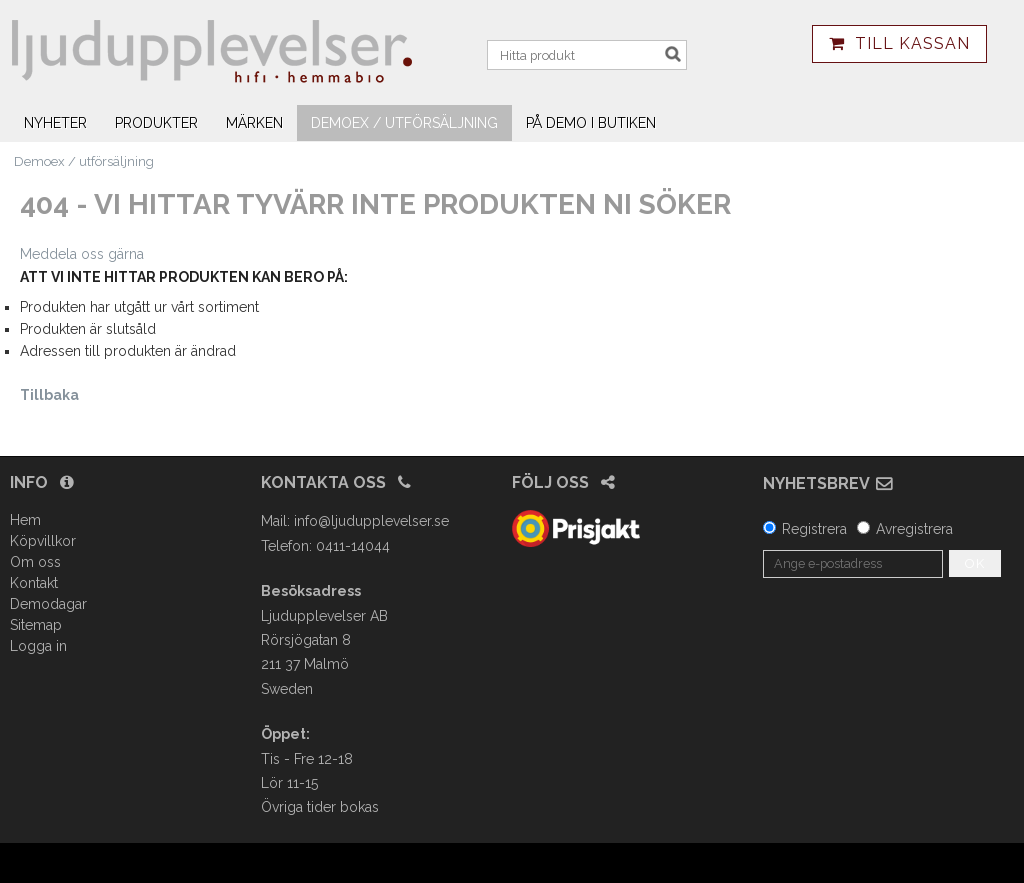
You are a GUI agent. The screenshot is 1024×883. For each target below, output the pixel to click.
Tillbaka (49, 395)
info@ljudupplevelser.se (371, 521)
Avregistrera (914, 529)
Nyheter (55, 123)
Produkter (156, 123)
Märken (254, 123)
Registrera (814, 529)
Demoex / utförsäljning (404, 123)
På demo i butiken (591, 123)
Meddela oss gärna (82, 254)
